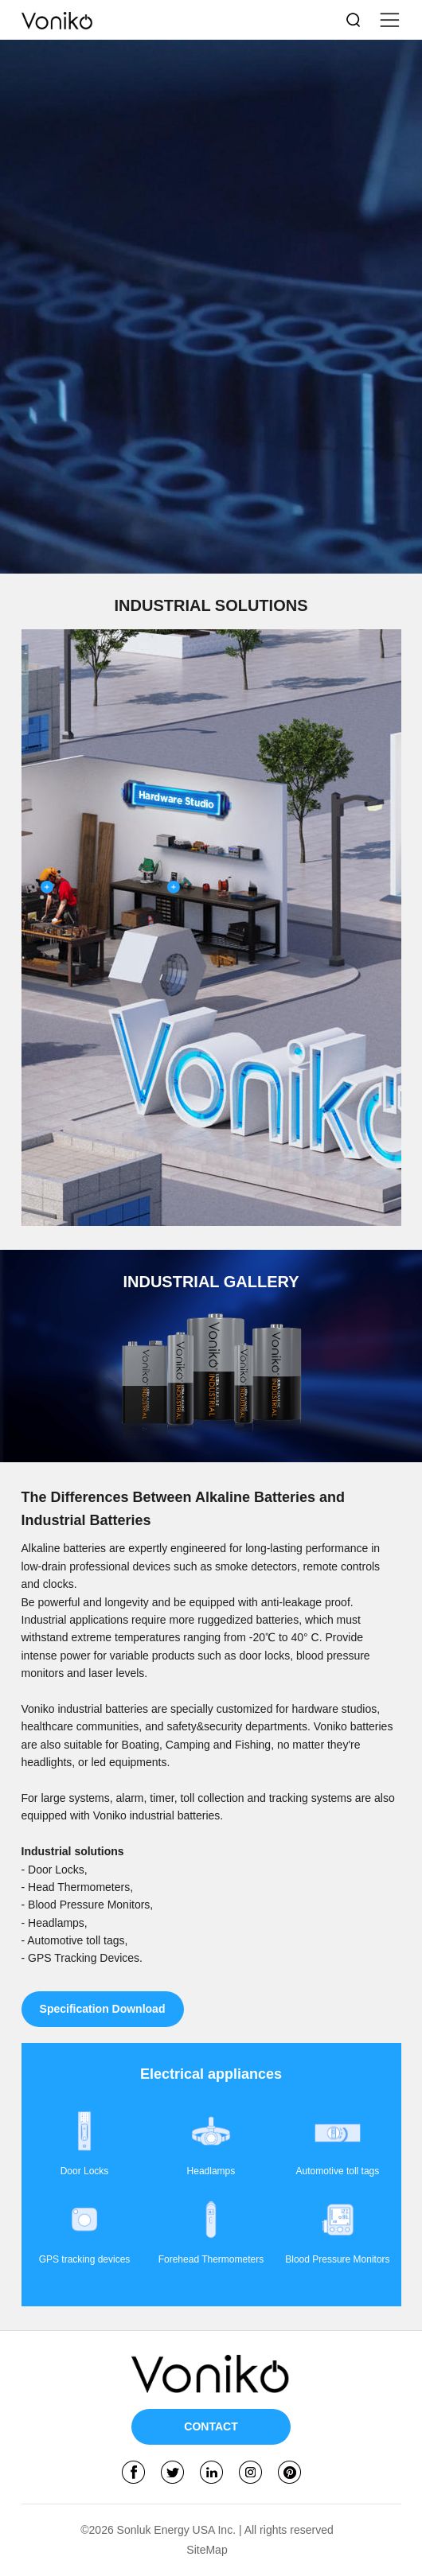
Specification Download (102, 2009)
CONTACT (211, 2427)
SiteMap (206, 2549)
